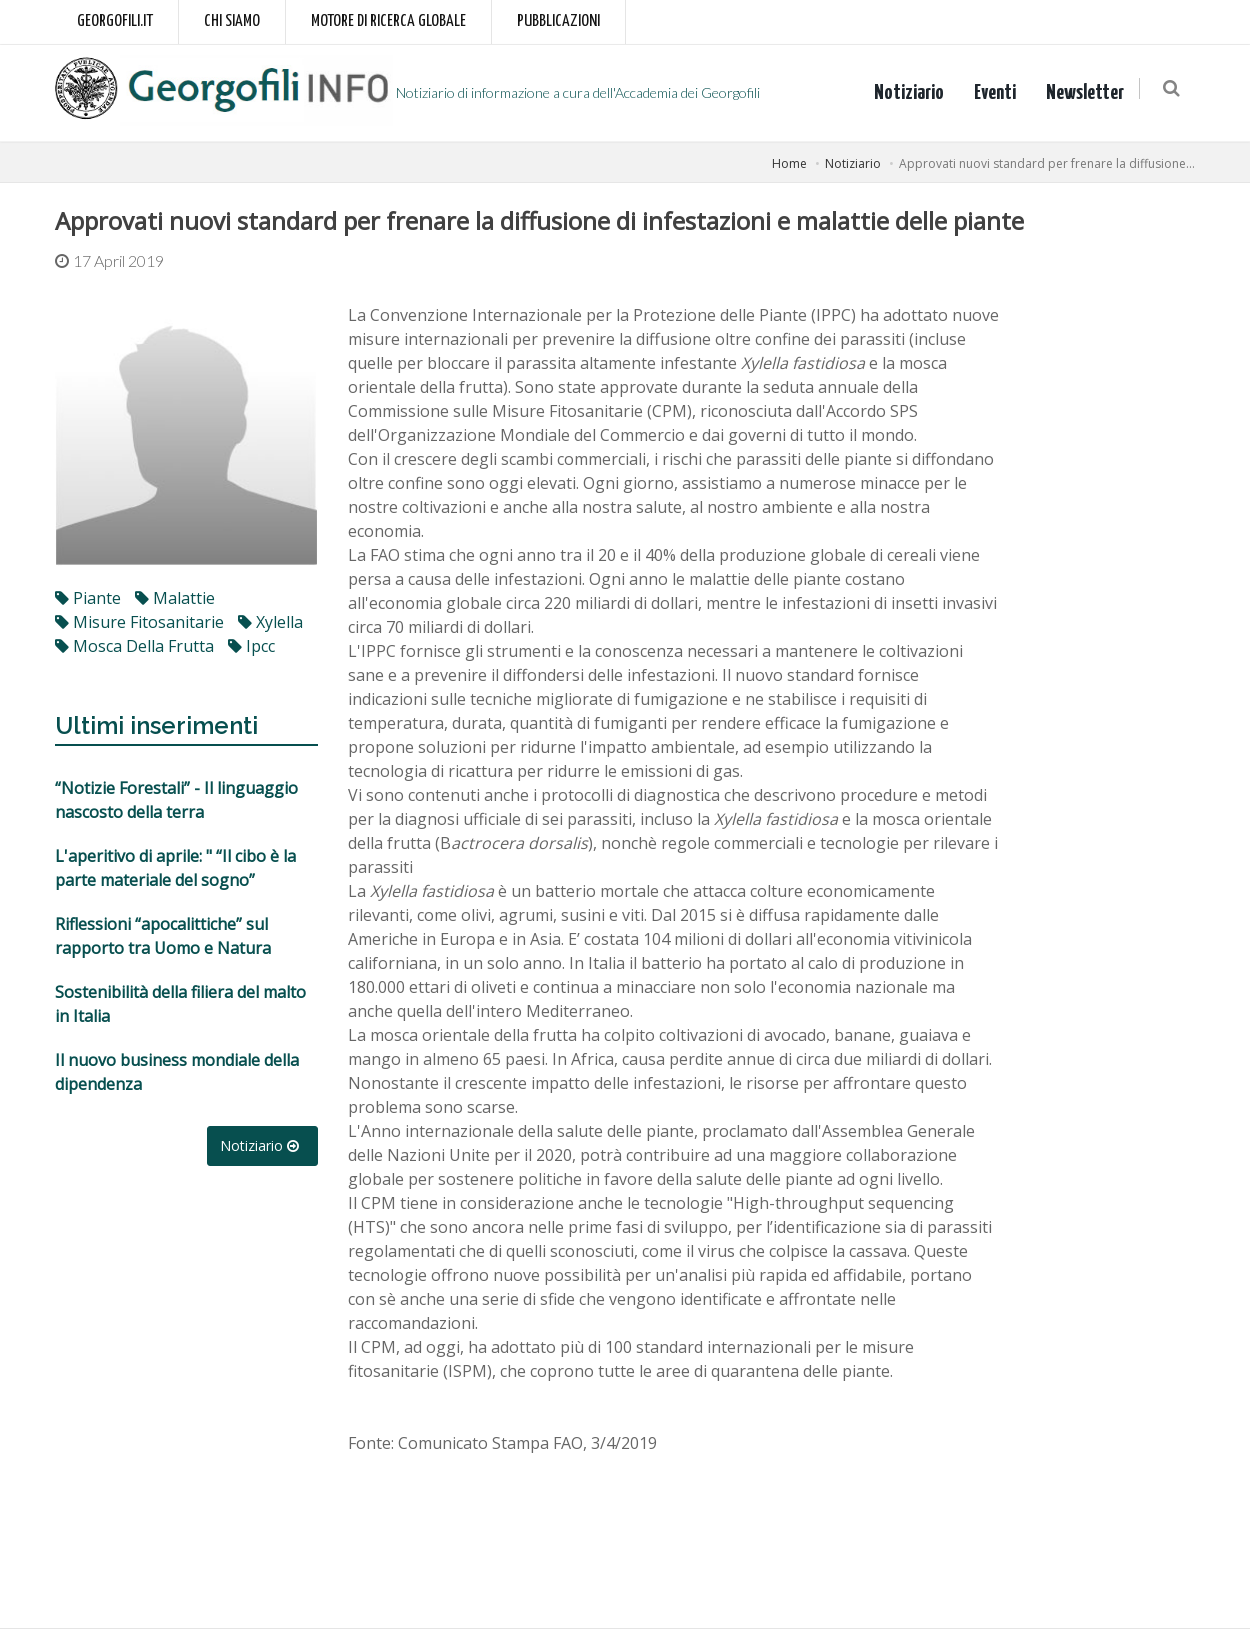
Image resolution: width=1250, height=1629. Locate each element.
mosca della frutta (134, 646)
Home (789, 163)
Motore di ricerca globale (388, 21)
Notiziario (913, 93)
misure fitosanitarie (139, 622)
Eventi (999, 93)
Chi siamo (232, 21)
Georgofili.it (115, 21)
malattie (175, 598)
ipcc (251, 646)
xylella (270, 622)
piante (88, 598)
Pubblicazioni (558, 21)
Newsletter (1089, 93)
